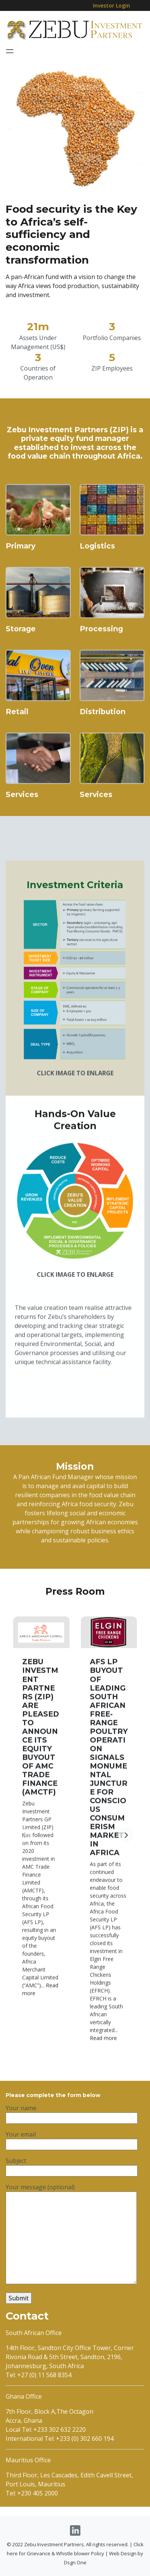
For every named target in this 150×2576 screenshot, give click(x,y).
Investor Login (111, 5)
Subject (72, 2201)
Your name (72, 2148)
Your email (72, 2174)
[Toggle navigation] (10, 51)
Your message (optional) (71, 2269)
